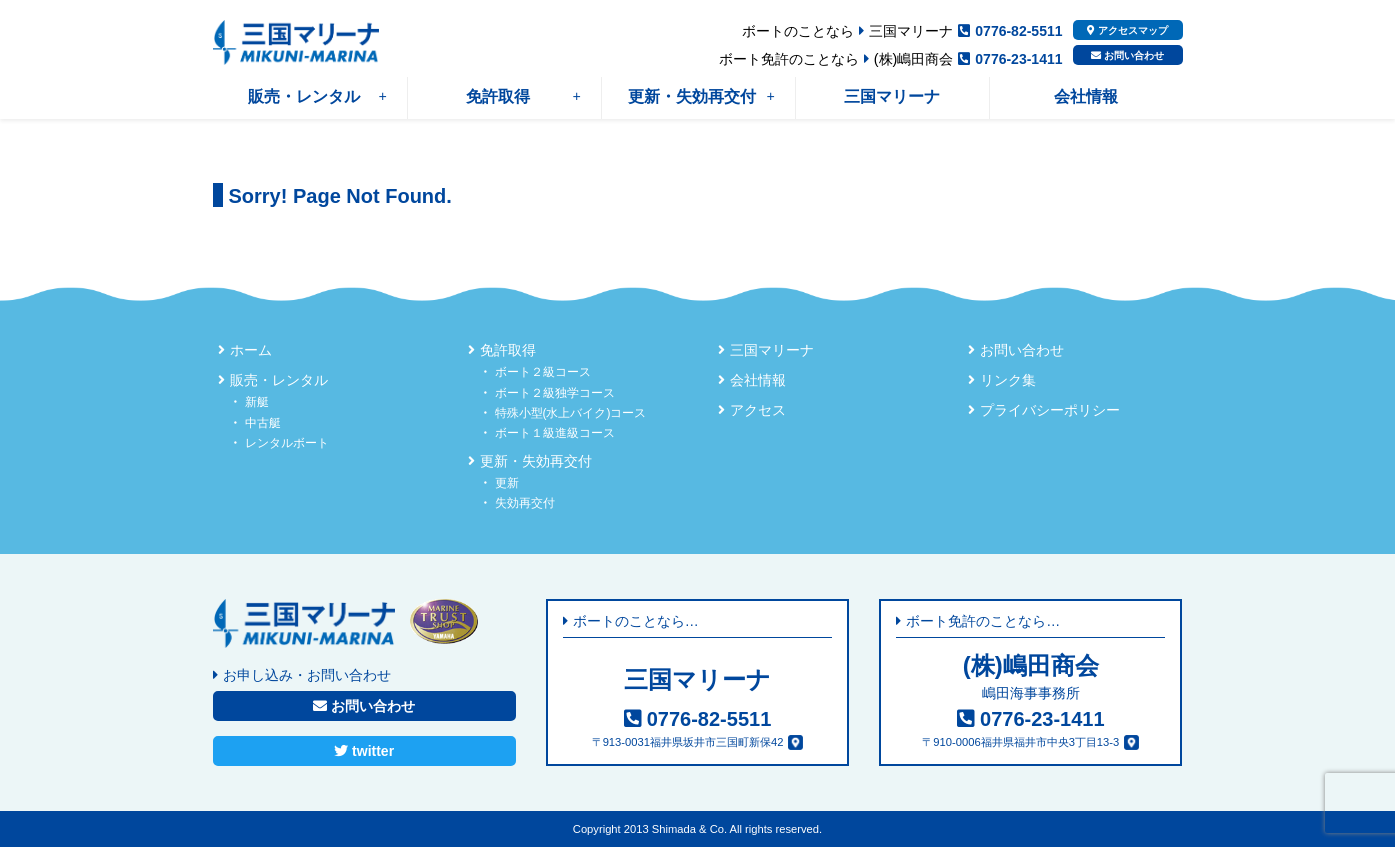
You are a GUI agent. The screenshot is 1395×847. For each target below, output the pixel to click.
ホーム (251, 350)
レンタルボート (287, 443)
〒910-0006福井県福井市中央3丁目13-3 (1020, 742)
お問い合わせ (1127, 55)
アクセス (758, 410)
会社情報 (1086, 96)
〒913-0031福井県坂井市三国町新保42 (688, 742)
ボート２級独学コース (555, 393)
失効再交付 (525, 503)
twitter (364, 751)
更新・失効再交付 (701, 96)
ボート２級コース (543, 372)
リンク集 (1008, 380)
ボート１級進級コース (555, 433)
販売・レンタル (317, 96)
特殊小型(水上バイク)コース (571, 413)
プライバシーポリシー (1050, 410)
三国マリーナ (892, 96)
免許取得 (523, 96)
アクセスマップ (1127, 30)
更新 (507, 483)
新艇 (257, 402)
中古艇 (263, 423)
